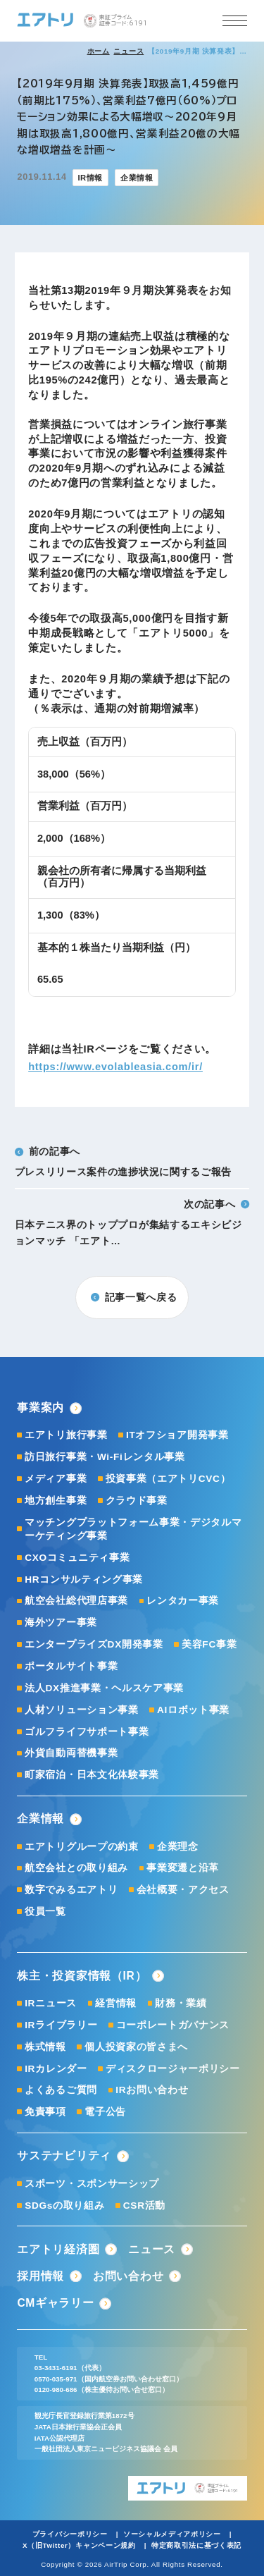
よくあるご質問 (61, 2090)
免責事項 (45, 2111)
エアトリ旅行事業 (66, 1435)
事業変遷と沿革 (182, 1868)
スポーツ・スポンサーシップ (92, 2183)
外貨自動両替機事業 (71, 1753)
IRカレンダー (56, 2068)
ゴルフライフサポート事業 (87, 1731)
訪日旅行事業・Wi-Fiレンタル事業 (105, 1457)
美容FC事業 (209, 1644)
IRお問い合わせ (151, 2090)
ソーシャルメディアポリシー (172, 2534)
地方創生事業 (56, 1500)
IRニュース (51, 2003)
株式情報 (45, 2047)
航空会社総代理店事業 (76, 1600)
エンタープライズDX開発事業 (94, 1644)
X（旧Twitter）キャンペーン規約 (79, 2545)
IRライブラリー (61, 2025)
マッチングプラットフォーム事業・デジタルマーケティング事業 (133, 1529)
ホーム (98, 51)
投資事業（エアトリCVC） (168, 1478)
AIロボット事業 (193, 1710)
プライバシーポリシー (70, 2534)
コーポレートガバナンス (173, 2025)
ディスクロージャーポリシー (173, 2068)
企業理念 (178, 1846)
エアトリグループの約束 (82, 1846)
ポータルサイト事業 (71, 1666)
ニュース (128, 51)
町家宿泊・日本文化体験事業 (92, 1775)
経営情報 (116, 2003)
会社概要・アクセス (183, 1889)
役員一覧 (45, 1911)
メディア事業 (56, 1478)
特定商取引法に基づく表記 (196, 2545)
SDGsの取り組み (64, 2205)
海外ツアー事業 (61, 1622)
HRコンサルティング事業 (84, 1579)
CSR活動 (144, 2205)
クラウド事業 (137, 1500)
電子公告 (105, 2111)
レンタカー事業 (182, 1600)
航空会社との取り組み (76, 1868)
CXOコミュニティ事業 (77, 1557)
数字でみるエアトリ (71, 1889)
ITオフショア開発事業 (177, 1435)
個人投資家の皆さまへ (136, 2047)
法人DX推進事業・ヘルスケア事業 (104, 1688)
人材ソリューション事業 (82, 1710)
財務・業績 (180, 2003)
